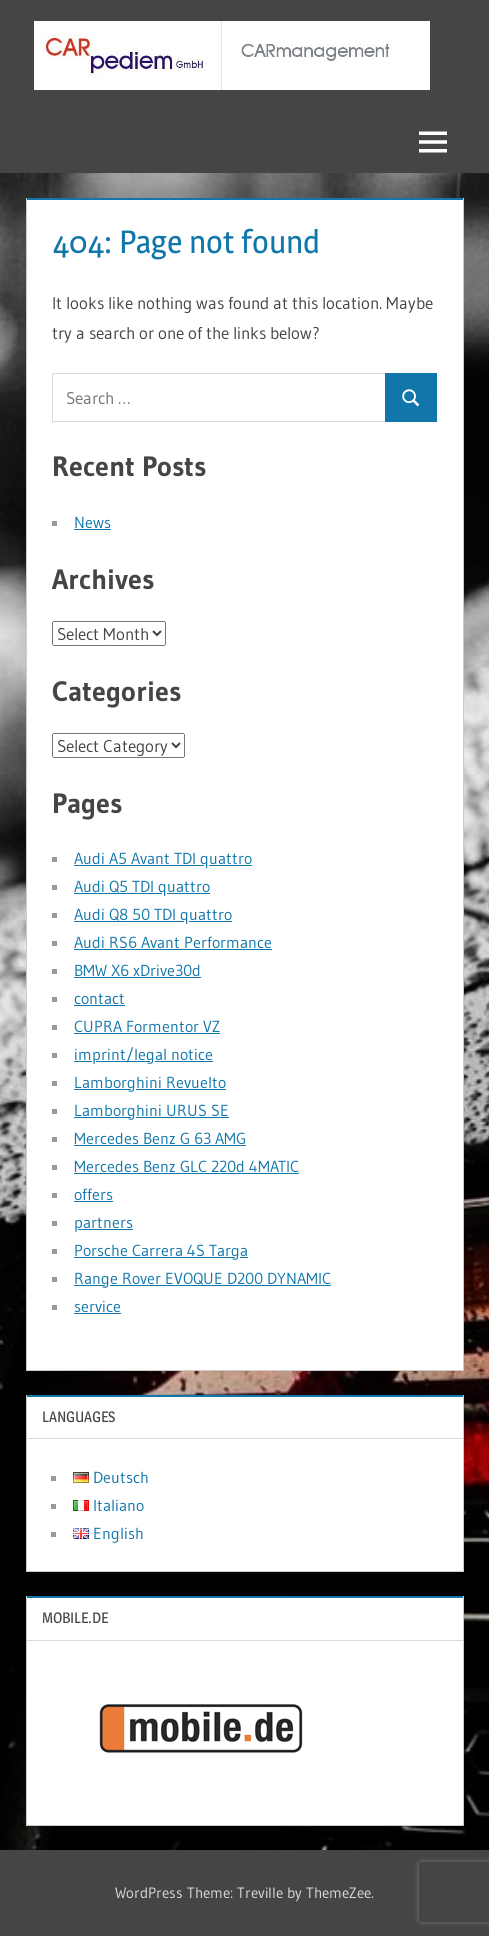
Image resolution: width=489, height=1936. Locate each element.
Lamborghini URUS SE (151, 1110)
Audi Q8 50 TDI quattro (153, 914)
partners (103, 1222)
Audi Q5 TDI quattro (142, 886)
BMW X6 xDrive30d (137, 970)
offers (93, 1194)
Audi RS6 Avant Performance (173, 942)
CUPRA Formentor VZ (147, 1026)
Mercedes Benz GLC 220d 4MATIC (186, 1166)
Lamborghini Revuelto (150, 1082)
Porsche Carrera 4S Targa (161, 1250)
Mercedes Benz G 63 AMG (160, 1138)
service (97, 1306)
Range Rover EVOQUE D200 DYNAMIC (202, 1278)
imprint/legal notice (143, 1054)
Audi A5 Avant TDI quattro (163, 858)
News (92, 522)
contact (99, 998)
